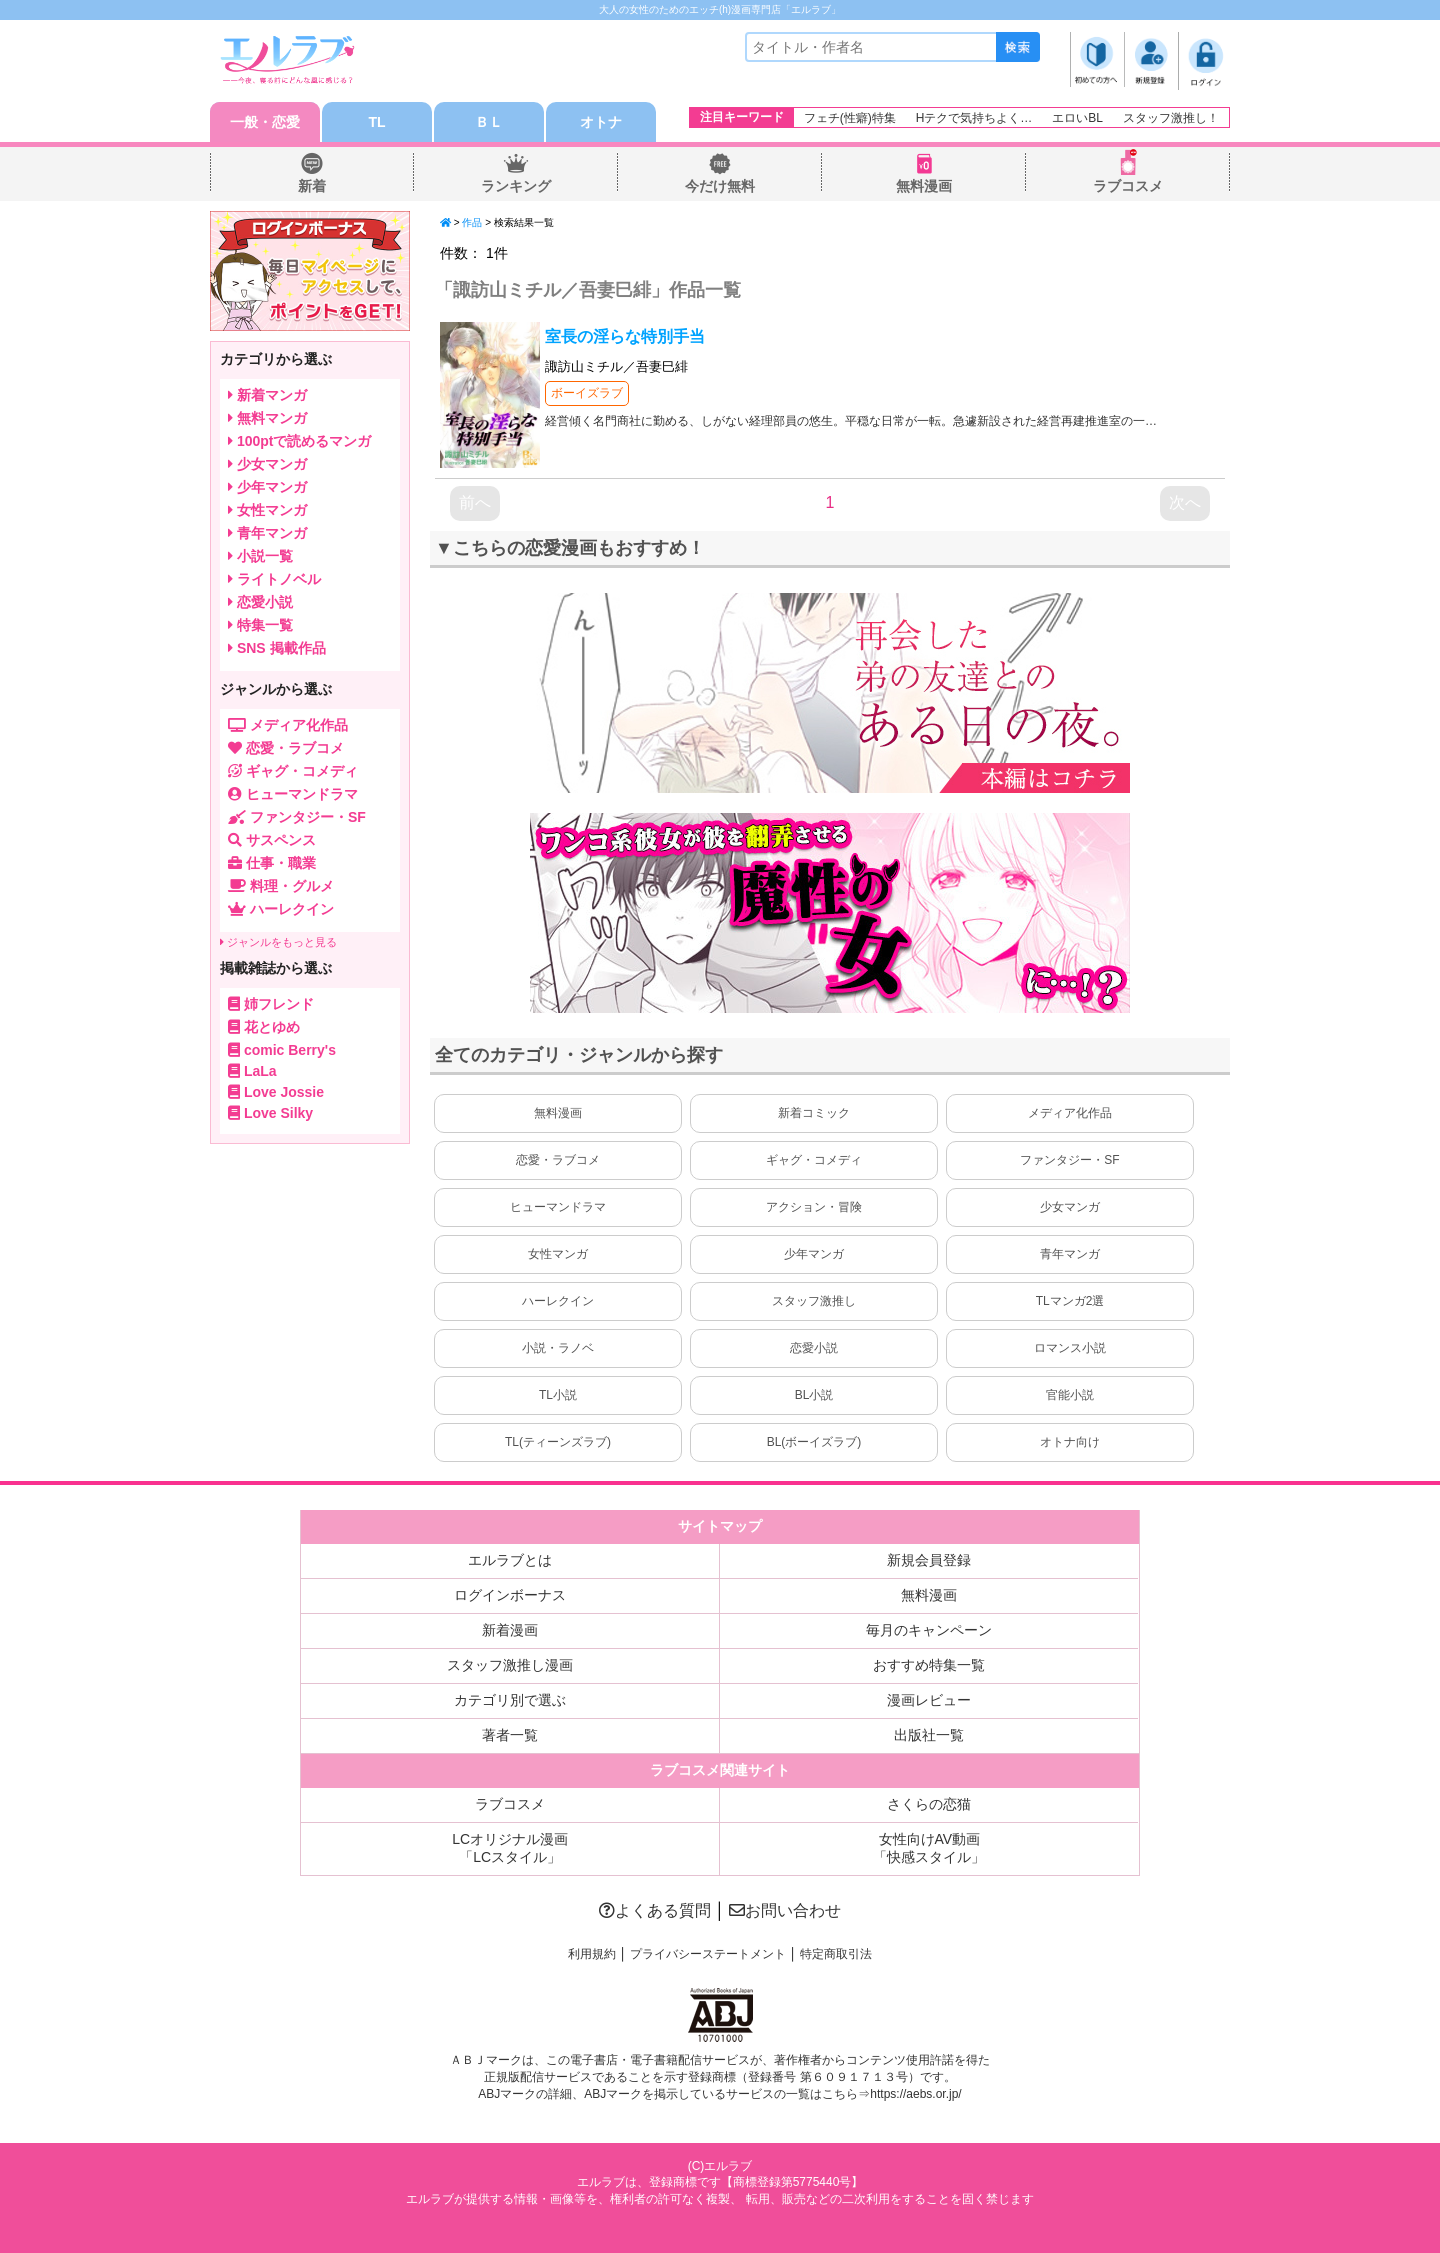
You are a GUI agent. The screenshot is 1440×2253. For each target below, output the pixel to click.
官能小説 (1070, 1395)
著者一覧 (510, 1735)
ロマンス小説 (1070, 1348)
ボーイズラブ (587, 393)
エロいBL (1077, 118)
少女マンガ (1070, 1207)
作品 (472, 222)
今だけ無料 (720, 186)
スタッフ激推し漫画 (510, 1665)
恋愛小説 (814, 1348)
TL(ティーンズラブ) (558, 1442)
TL (376, 122)
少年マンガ (814, 1254)
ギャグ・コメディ (814, 1160)
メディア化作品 (1070, 1113)
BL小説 (814, 1395)
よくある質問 (655, 1910)
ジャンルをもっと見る (278, 942)
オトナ (601, 122)
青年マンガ (1070, 1254)
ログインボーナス (510, 1595)
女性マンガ (558, 1254)
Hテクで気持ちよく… (974, 118)
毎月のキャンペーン (929, 1630)
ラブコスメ (1128, 186)
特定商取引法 (836, 1954)
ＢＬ (489, 122)
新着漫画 (510, 1630)
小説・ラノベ (558, 1348)
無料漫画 (924, 186)
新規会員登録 (929, 1560)
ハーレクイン (558, 1301)
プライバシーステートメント (708, 1954)
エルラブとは (510, 1560)
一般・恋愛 (265, 122)
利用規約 (592, 1954)
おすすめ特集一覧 (929, 1665)
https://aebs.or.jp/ (915, 2094)
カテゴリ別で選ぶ (510, 1700)
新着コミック (814, 1113)
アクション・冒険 (814, 1207)
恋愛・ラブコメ (558, 1160)
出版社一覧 (929, 1735)
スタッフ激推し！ (1171, 118)
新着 (312, 186)
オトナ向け (1070, 1442)
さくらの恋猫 (929, 1804)
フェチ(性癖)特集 (850, 118)
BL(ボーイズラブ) (814, 1442)
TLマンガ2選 (1070, 1301)
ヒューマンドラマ (558, 1207)
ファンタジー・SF (1069, 1160)
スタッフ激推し (814, 1301)
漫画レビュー (929, 1700)
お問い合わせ (785, 1910)
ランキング (516, 186)
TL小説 (558, 1395)
